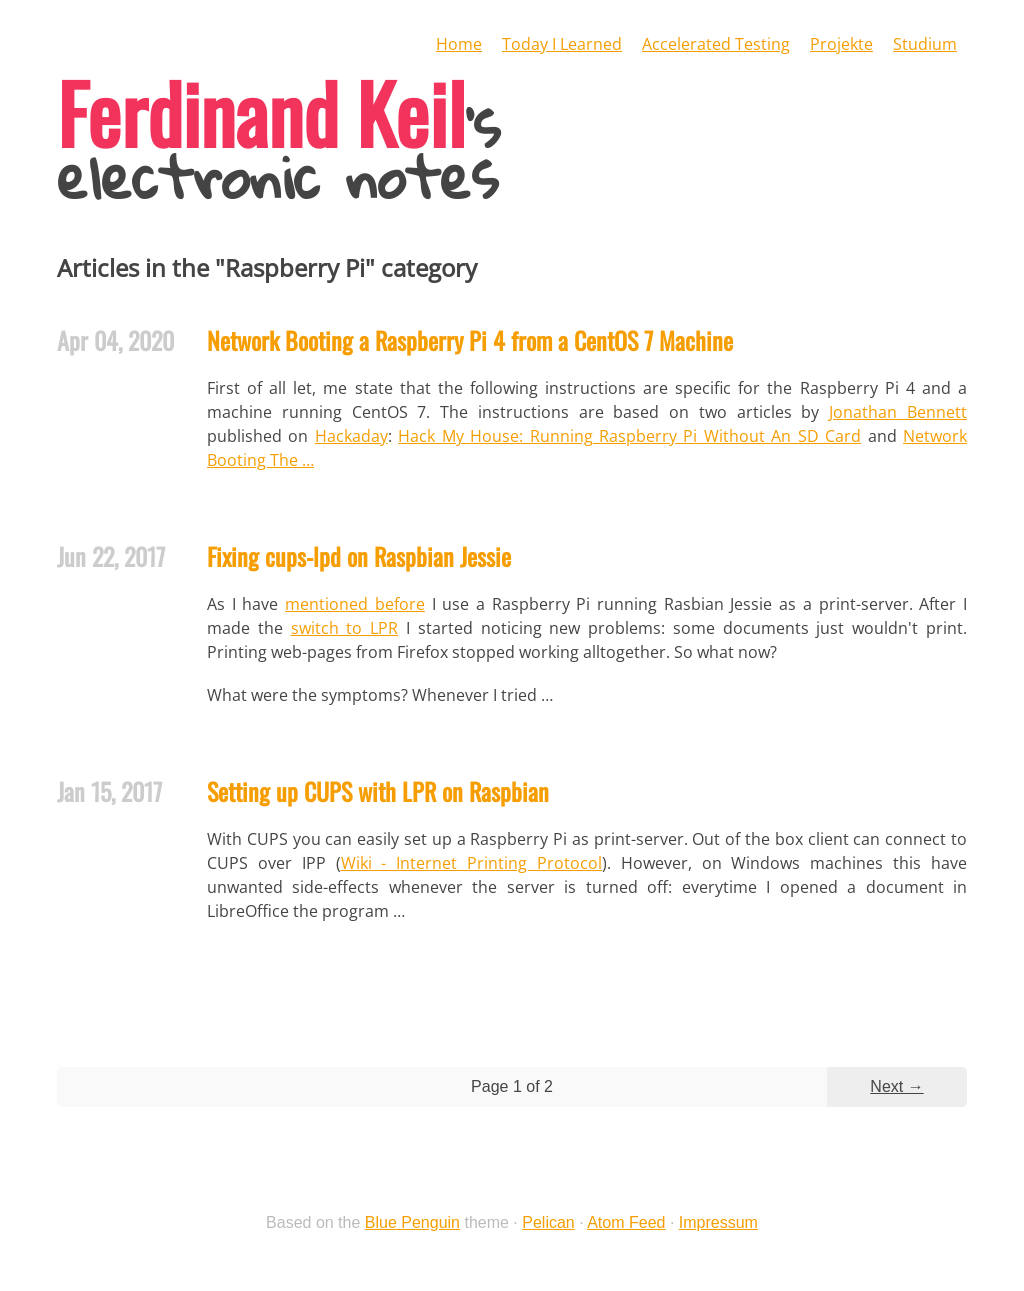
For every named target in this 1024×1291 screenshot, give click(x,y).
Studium (925, 44)
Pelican (548, 1222)
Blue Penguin (412, 1222)
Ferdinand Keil (261, 112)
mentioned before (355, 604)
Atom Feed (626, 1222)
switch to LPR (345, 628)
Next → (896, 1086)
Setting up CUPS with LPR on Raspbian (378, 791)
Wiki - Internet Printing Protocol (471, 863)
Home (459, 44)
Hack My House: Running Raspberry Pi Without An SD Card (629, 436)
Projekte (841, 44)
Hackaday (351, 436)
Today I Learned (562, 44)
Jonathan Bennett (898, 412)
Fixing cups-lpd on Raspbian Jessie (359, 556)
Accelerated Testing (716, 44)
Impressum (718, 1222)
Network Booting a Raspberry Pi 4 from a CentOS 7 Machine (470, 340)
